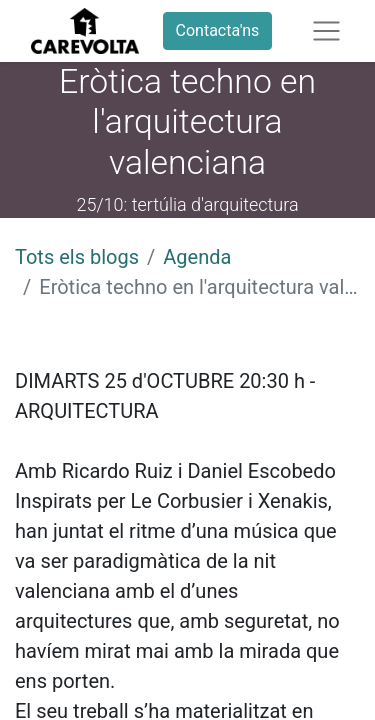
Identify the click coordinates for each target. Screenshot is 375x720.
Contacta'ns (218, 30)
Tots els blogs (77, 257)
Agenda (197, 257)
